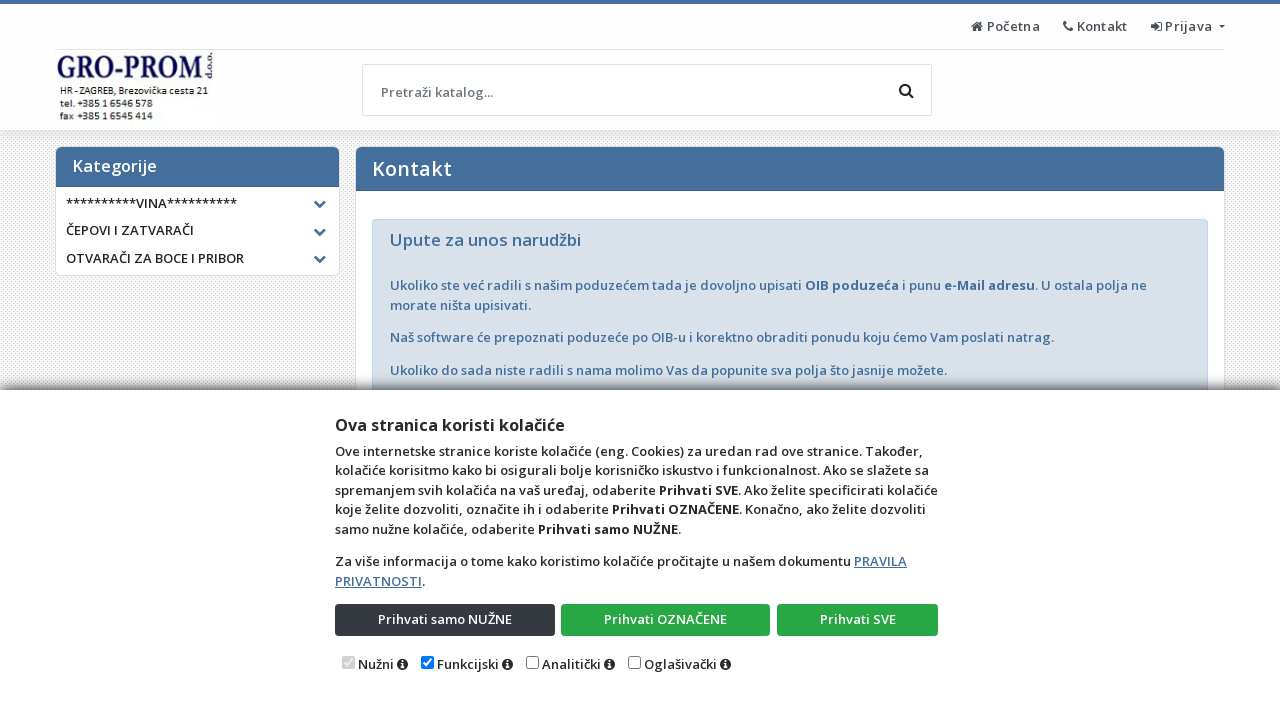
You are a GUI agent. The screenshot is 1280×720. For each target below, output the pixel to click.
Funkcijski (468, 664)
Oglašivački (680, 664)
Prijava (1183, 26)
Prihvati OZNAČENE (665, 619)
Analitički (571, 664)
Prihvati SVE (858, 619)
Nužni (376, 664)
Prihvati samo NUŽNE (445, 619)
